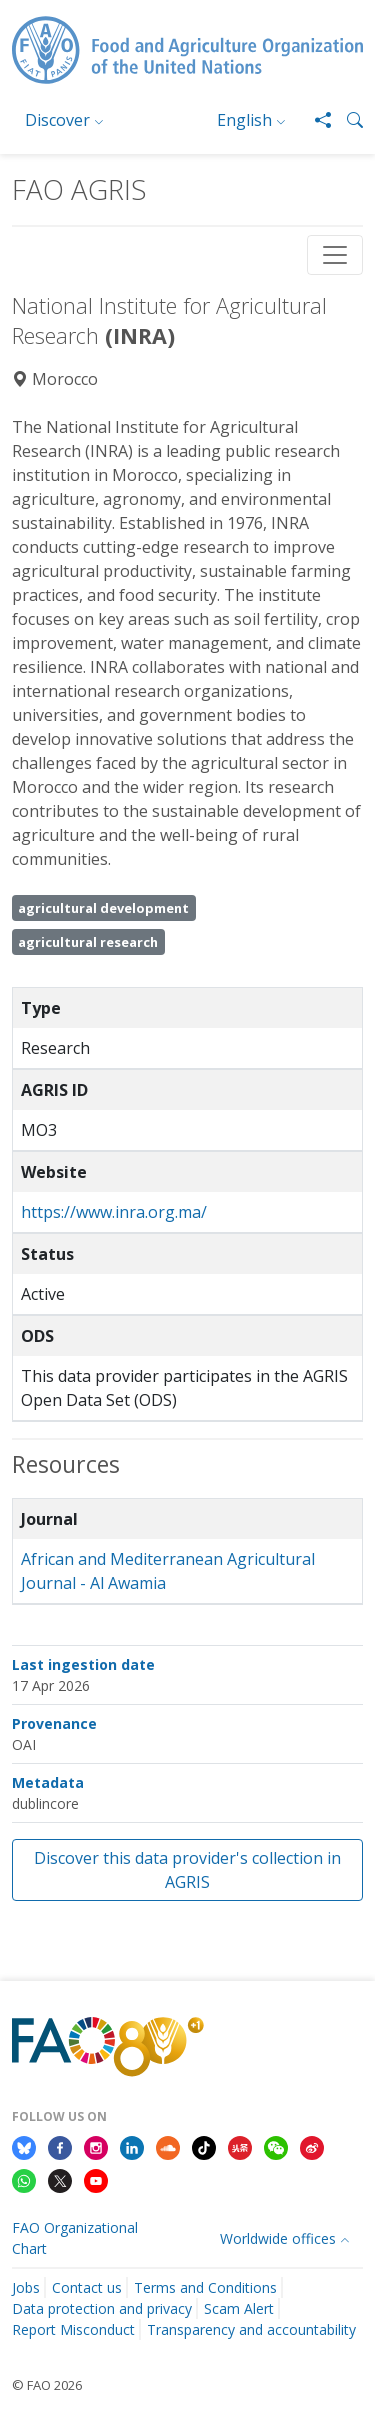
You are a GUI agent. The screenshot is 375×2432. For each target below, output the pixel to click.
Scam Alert (239, 2308)
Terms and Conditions (205, 2287)
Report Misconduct (73, 2329)
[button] (347, 120)
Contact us (87, 2287)
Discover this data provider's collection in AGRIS (187, 1870)
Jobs (26, 2287)
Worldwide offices (278, 2238)
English (244, 120)
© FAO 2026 (47, 2385)
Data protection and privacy (102, 2308)
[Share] (315, 120)
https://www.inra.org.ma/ (114, 1212)
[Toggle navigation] (335, 255)
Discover (57, 120)
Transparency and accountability (251, 2329)
